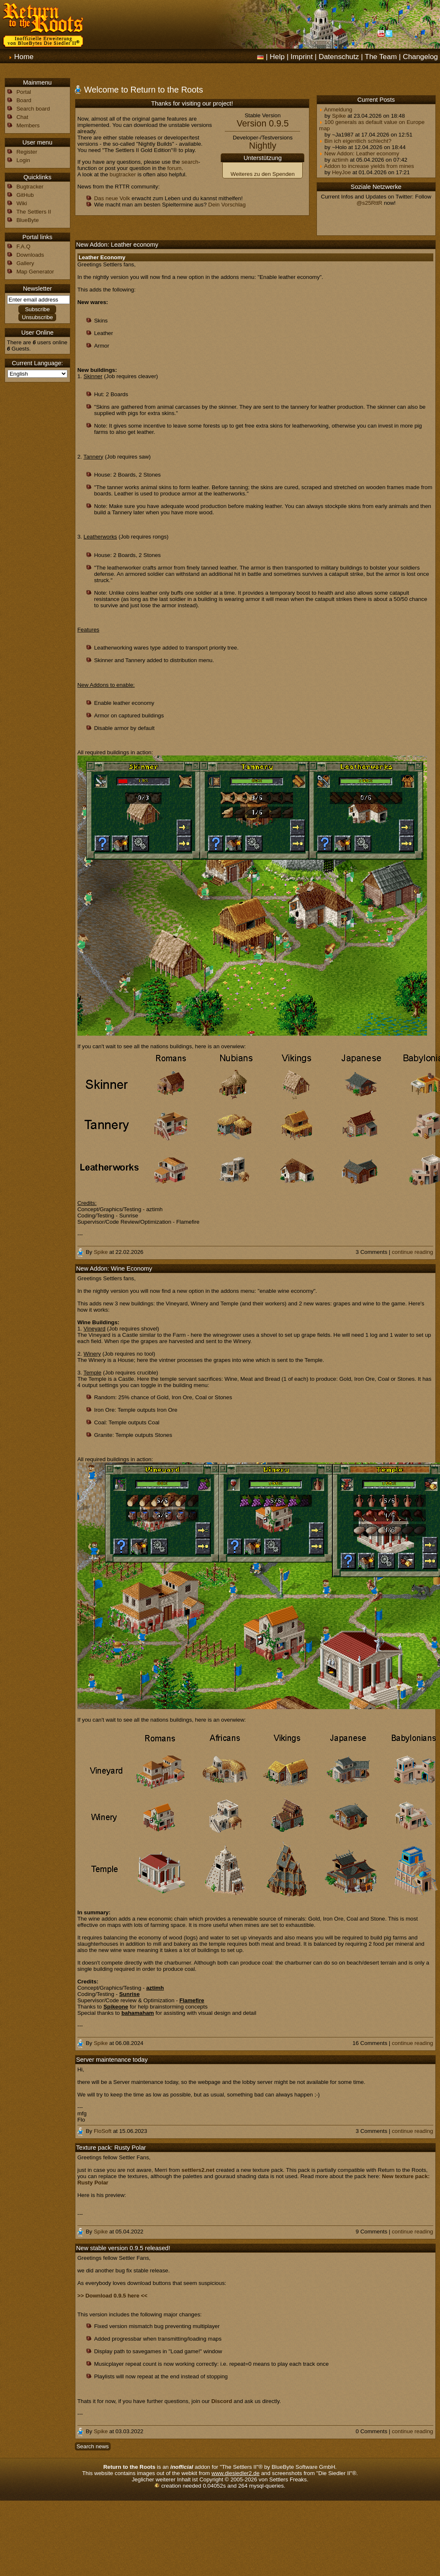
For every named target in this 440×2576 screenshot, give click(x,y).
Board (23, 100)
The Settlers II (33, 212)
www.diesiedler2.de (235, 2473)
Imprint (302, 56)
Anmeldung (335, 109)
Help (277, 56)
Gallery (25, 263)
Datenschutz (339, 56)
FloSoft (102, 2131)
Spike (339, 116)
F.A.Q (23, 246)
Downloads (30, 255)
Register (26, 152)
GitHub (24, 195)
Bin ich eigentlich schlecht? (355, 141)
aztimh (340, 160)
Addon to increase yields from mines (366, 166)
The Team (381, 56)
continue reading (412, 1252)
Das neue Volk (112, 198)
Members (28, 125)
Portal (23, 92)
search (190, 162)
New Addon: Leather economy (359, 153)
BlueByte (27, 220)
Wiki (21, 203)
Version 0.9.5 (263, 124)
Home (23, 56)
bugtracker (123, 174)
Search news (93, 2446)
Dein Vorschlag (227, 204)
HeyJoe (341, 172)
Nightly (262, 146)
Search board (33, 109)
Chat (22, 117)
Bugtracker (29, 186)
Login (23, 160)
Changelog (420, 56)
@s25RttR (370, 203)
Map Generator (35, 271)
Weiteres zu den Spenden (263, 174)
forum (174, 168)
